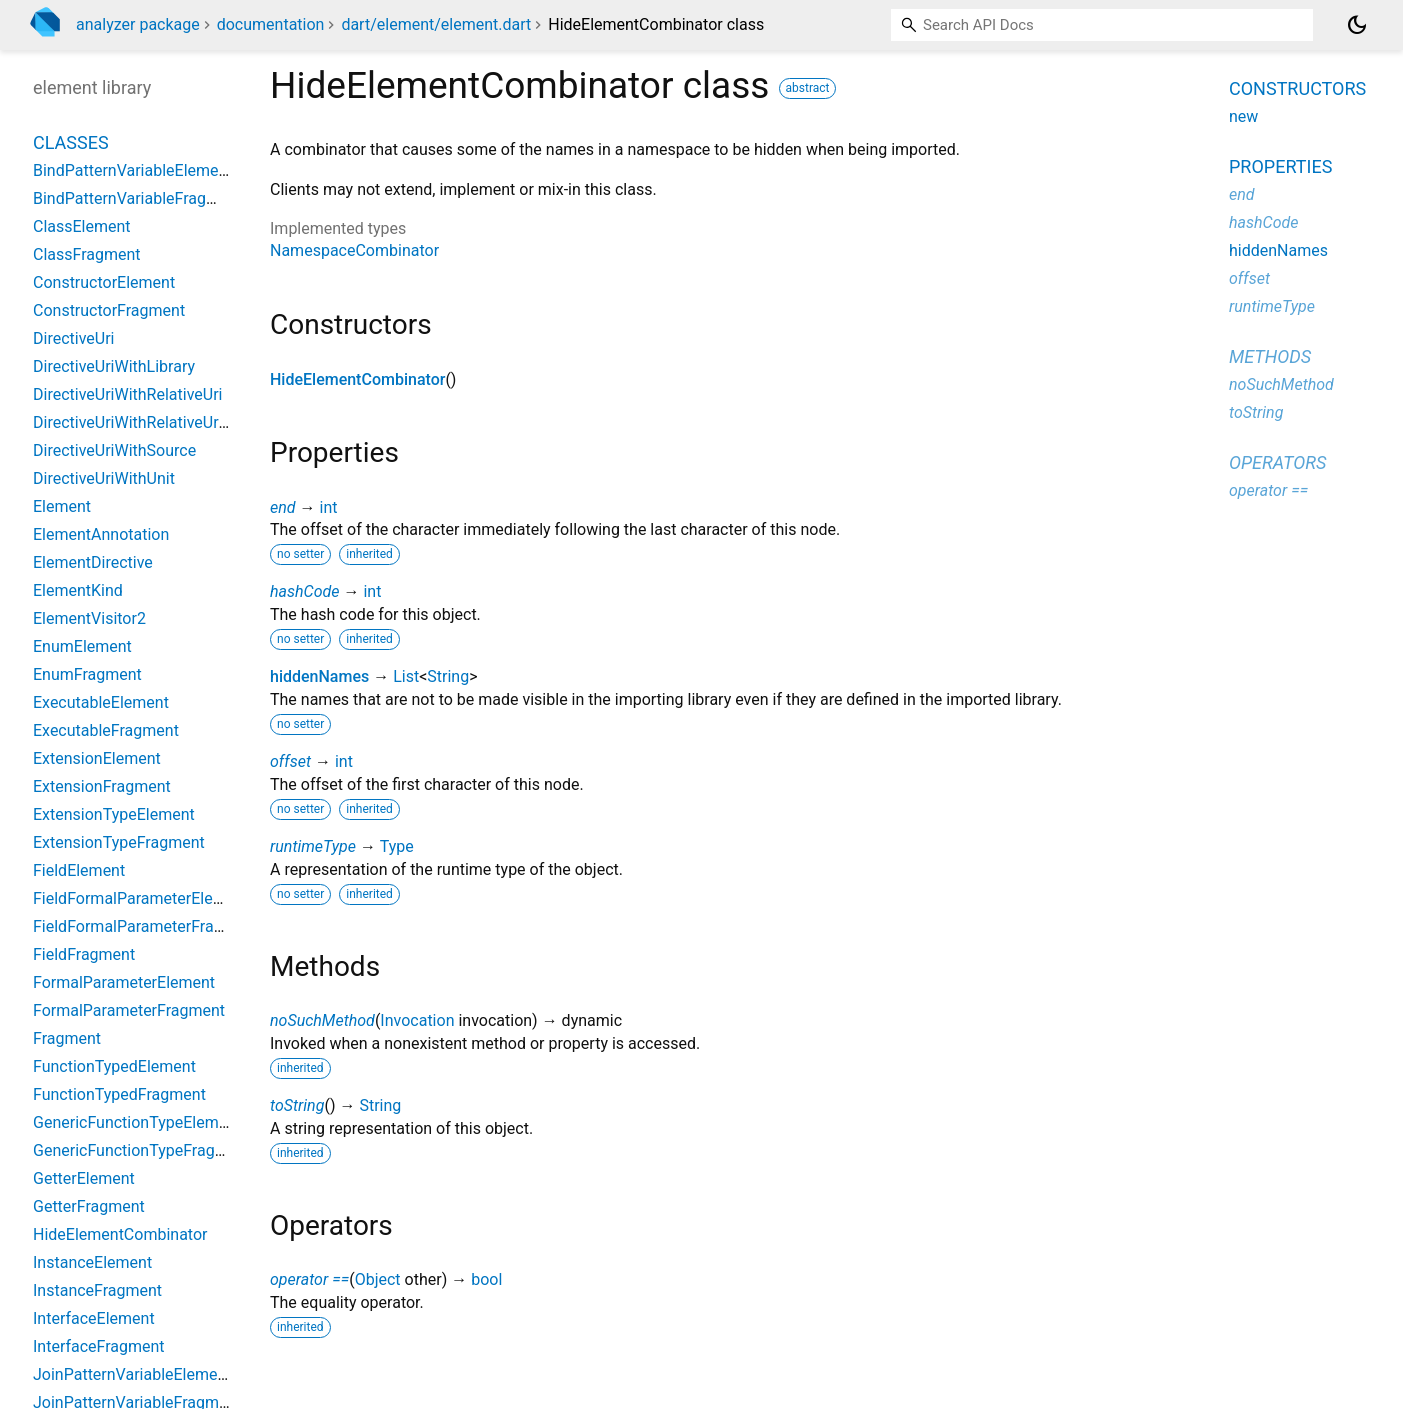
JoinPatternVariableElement (132, 1374)
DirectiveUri (73, 338)
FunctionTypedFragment (119, 1094)
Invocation (417, 1020)
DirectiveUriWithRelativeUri (127, 394)
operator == (309, 1279)
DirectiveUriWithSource (114, 450)
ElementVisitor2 (89, 618)
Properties (1280, 166)
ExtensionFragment (102, 786)
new (1243, 116)
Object (378, 1279)
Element (62, 506)
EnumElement (82, 646)
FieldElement (79, 870)
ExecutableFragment (106, 730)
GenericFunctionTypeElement (137, 1122)
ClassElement (82, 226)
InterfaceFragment (99, 1346)
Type (397, 846)
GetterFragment (89, 1206)
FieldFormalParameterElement (141, 898)
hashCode (304, 591)
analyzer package (138, 24)
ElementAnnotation (101, 534)
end (283, 507)
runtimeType (313, 846)
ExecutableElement (101, 702)
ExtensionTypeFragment (119, 842)
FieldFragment (84, 954)
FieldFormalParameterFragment (146, 926)
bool (486, 1279)
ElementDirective (93, 562)
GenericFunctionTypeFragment (142, 1150)
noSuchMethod (322, 1020)
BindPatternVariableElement (133, 170)
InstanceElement (92, 1262)
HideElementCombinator (357, 379)
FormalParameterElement (124, 982)
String (448, 676)
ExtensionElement (97, 758)
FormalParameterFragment (129, 1010)
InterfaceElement (94, 1318)
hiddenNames (319, 676)
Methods (1270, 356)
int (328, 507)
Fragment (67, 1038)
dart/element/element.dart (436, 24)
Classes (71, 142)
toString (297, 1105)
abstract (808, 88)
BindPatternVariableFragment (138, 198)
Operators (1277, 462)
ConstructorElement (104, 282)
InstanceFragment (97, 1290)
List (406, 676)
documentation (271, 24)
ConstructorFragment (109, 310)
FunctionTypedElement (114, 1066)
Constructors (1297, 88)
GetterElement (84, 1178)
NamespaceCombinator (354, 250)
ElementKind (78, 590)
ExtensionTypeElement (114, 814)
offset (290, 761)
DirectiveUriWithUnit (104, 478)
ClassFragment (87, 254)
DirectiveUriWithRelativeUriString (148, 422)
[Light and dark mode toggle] (1357, 25)
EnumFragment (87, 674)
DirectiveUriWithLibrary (114, 366)
